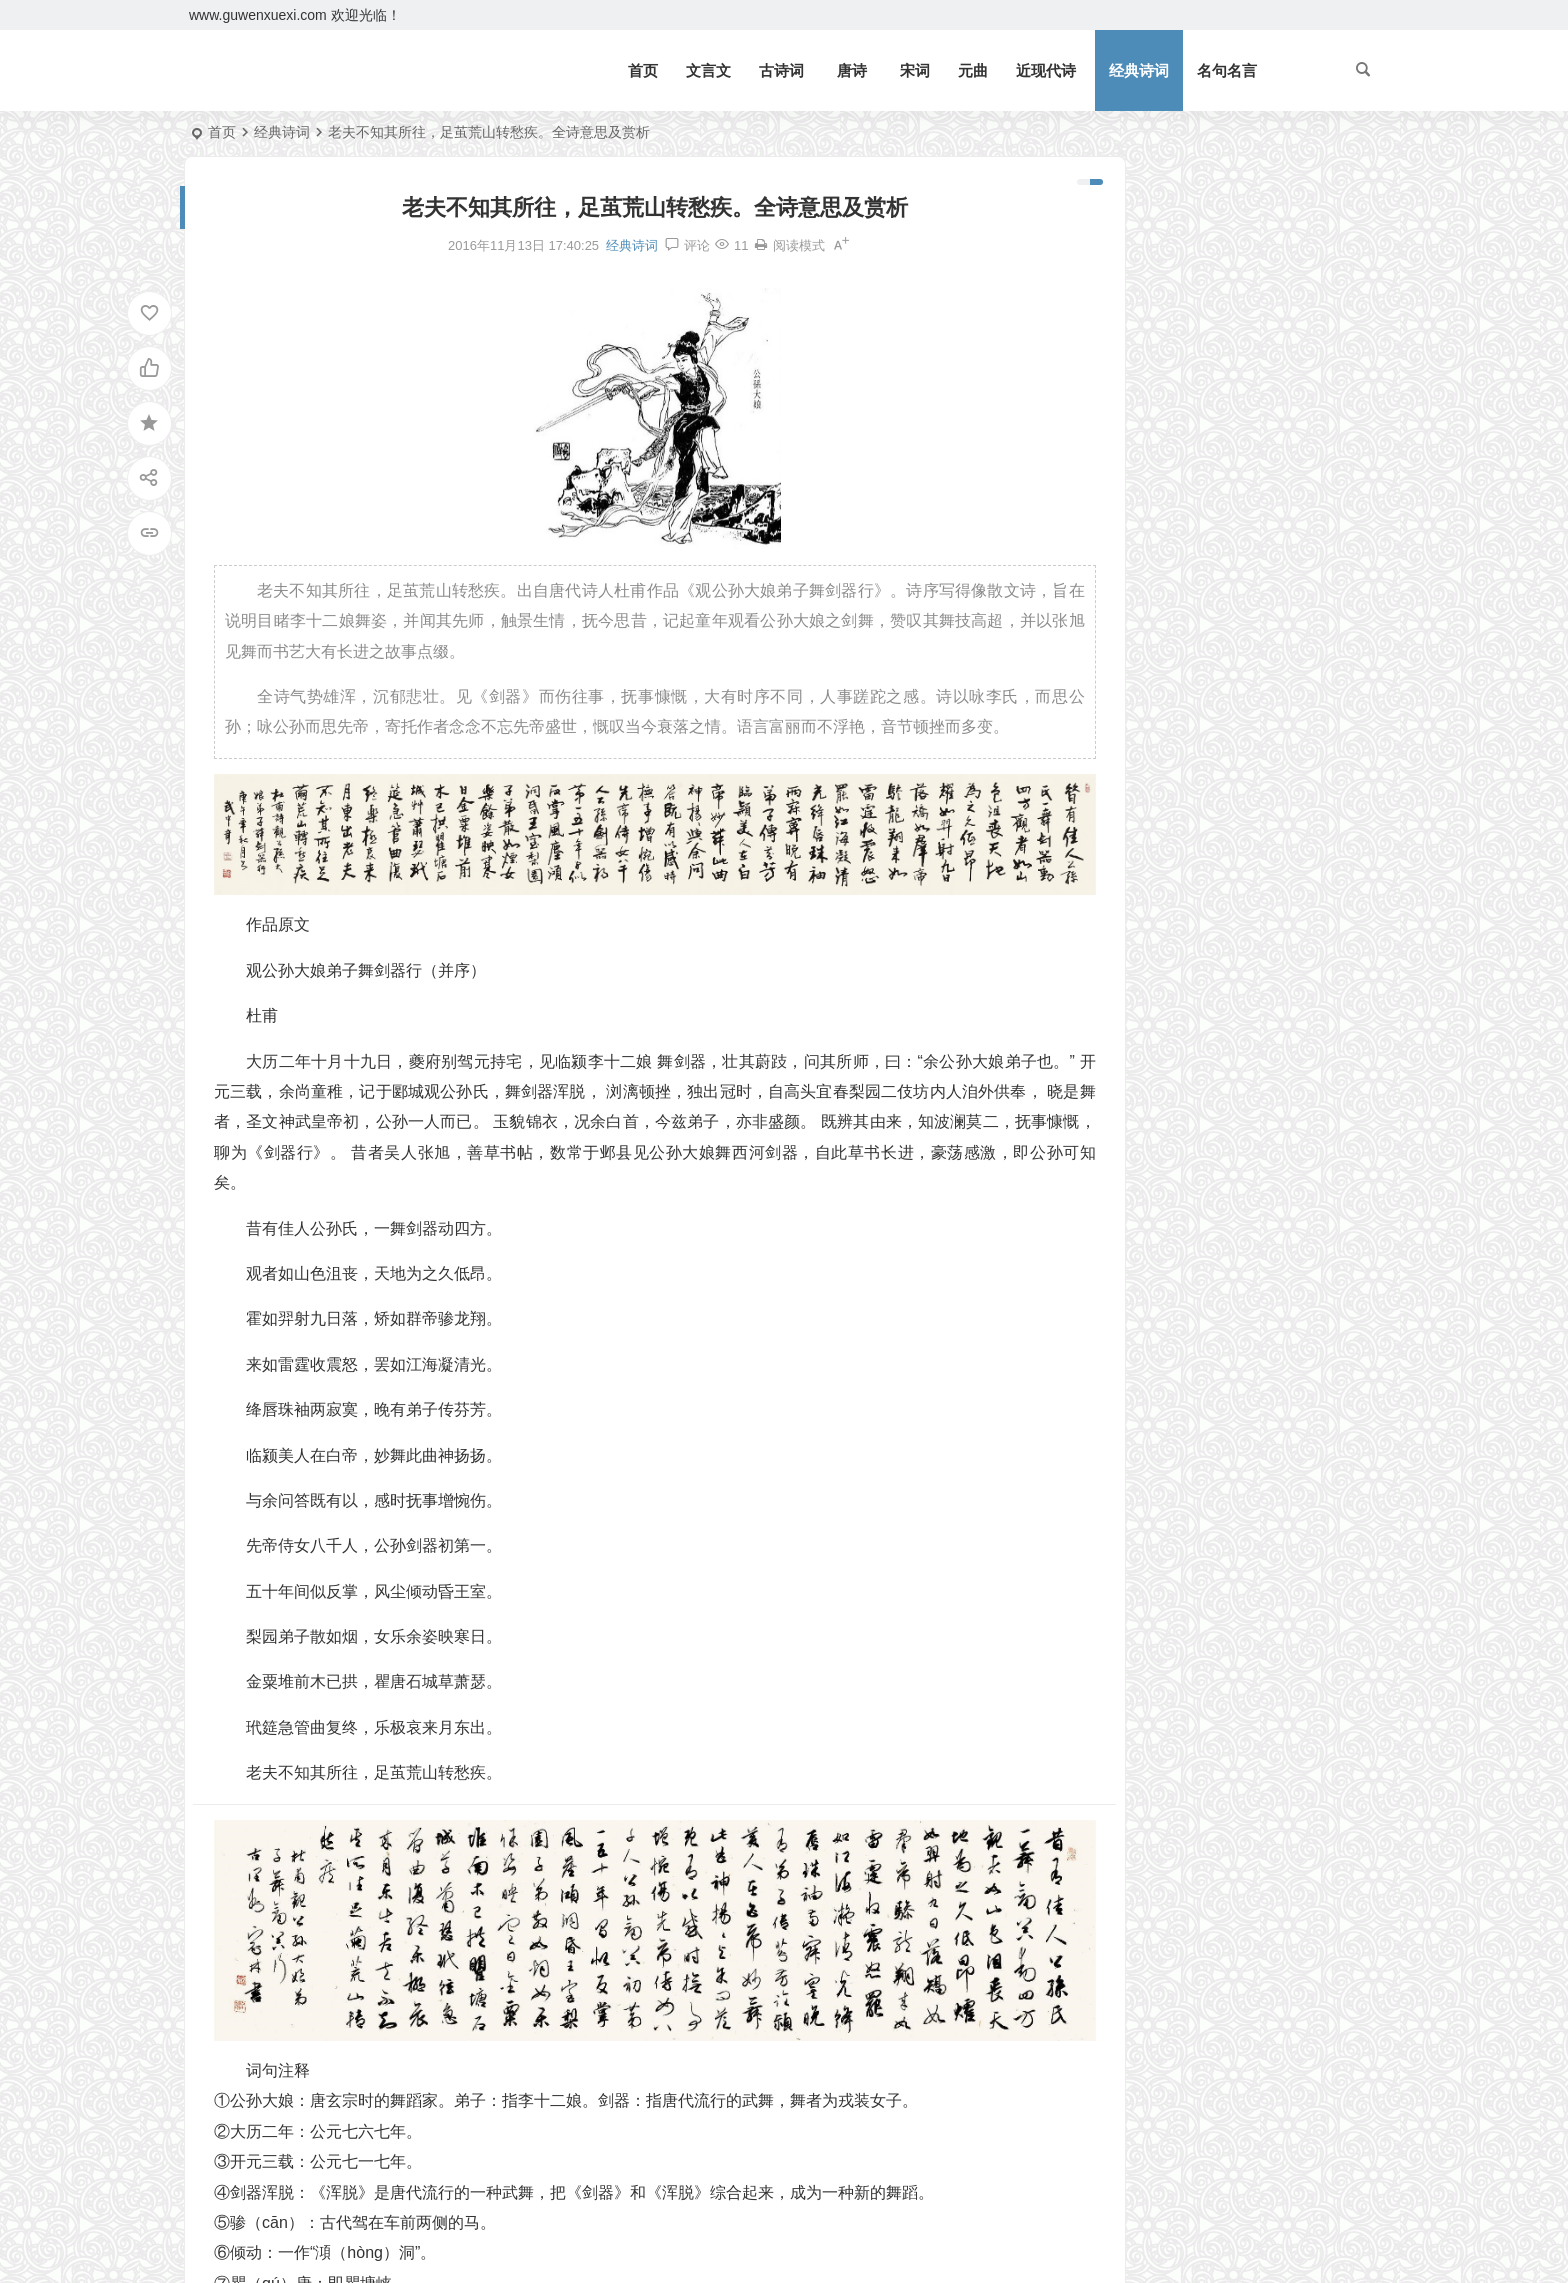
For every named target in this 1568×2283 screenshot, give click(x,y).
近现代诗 (1046, 70)
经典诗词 (1139, 70)
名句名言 (1227, 70)
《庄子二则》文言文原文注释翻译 (1195, 607)
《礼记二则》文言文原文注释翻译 (1206, 277)
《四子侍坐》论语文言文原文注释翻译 (1203, 723)
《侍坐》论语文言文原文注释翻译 (1195, 694)
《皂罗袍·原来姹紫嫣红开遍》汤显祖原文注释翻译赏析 (1203, 781)
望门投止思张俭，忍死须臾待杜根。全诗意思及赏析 (1262, 393)
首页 (643, 70)
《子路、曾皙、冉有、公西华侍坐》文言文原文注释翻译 (1203, 752)
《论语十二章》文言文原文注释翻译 (1213, 422)
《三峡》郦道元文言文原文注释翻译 (1213, 335)
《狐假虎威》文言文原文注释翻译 (1206, 480)
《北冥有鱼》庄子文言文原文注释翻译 (1220, 248)
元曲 (973, 70)
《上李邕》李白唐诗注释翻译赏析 (1195, 665)
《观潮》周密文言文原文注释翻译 (1206, 306)
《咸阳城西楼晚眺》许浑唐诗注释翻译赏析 (1203, 839)
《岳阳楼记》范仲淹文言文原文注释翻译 (1227, 219)
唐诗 (852, 70)
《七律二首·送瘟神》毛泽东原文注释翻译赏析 (1243, 451)
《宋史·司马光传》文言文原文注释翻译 (1203, 810)
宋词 (915, 70)
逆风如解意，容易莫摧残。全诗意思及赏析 (1234, 364)
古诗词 (781, 70)
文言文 (708, 70)
